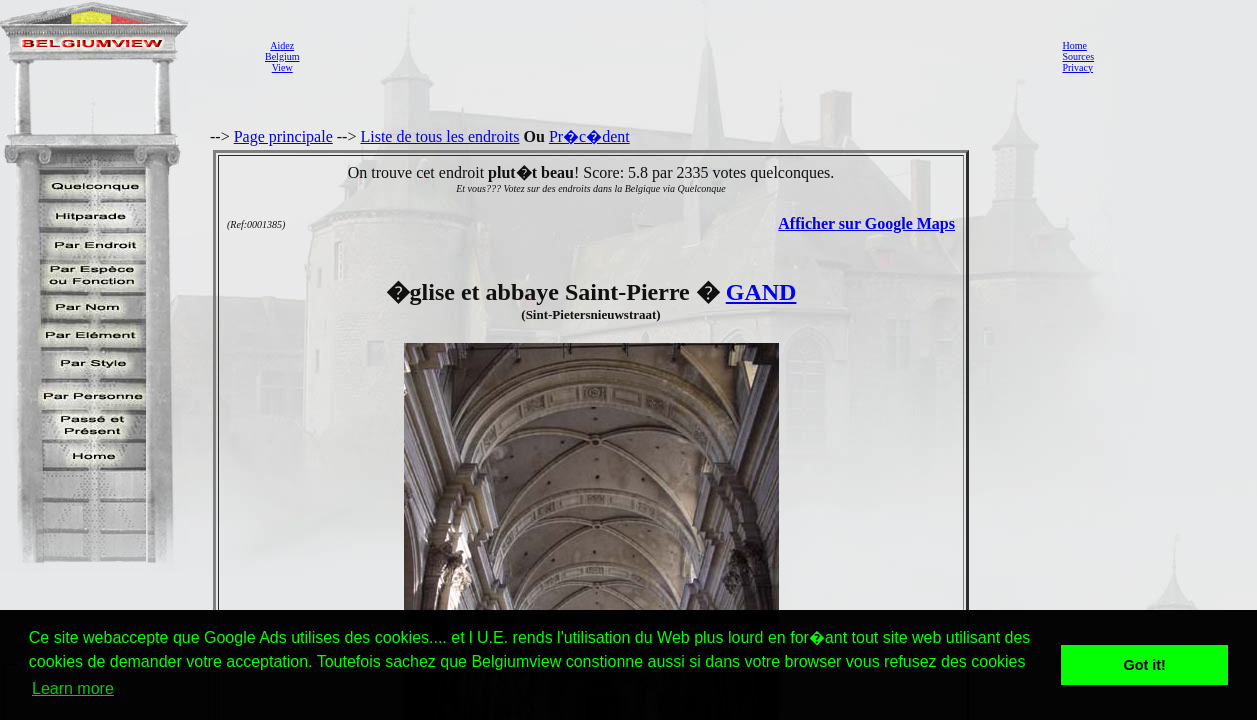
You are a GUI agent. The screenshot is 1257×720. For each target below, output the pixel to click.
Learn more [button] (73, 688)
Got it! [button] (1145, 665)
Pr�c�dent (589, 136)
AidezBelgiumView (282, 56)
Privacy (1077, 67)
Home (1074, 45)
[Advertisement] (675, 56)
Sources (1078, 56)
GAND (761, 292)
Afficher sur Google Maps (866, 223)
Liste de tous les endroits (439, 136)
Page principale (283, 136)
